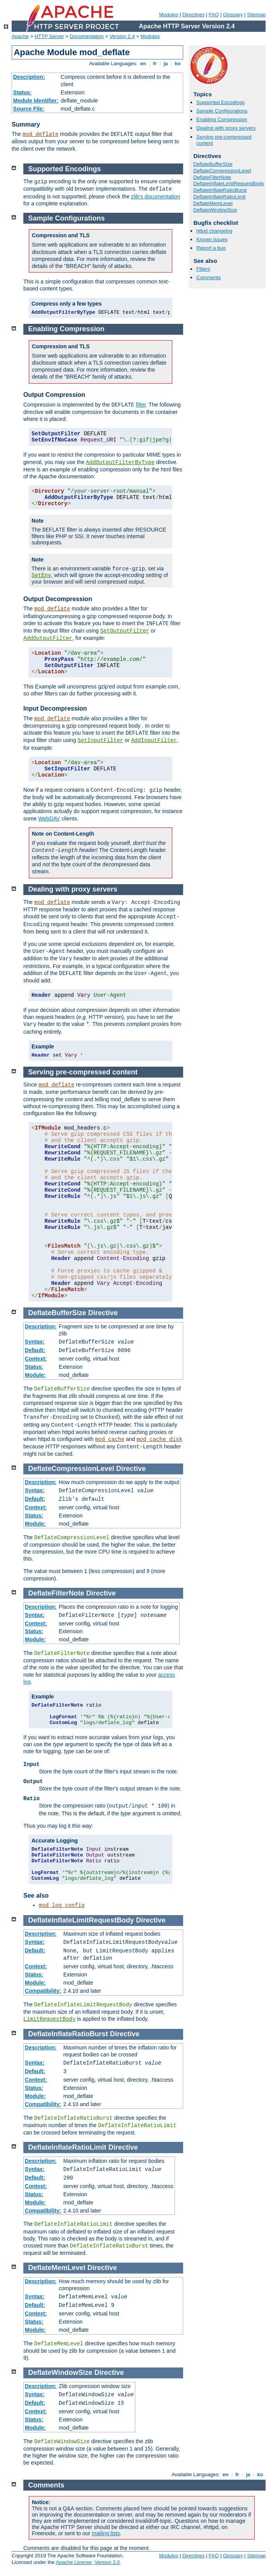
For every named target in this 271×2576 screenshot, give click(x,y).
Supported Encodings (220, 102)
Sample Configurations (222, 111)
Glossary (233, 14)
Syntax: (35, 1341)
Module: (35, 1375)
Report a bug (211, 248)
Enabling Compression (221, 119)
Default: (35, 1350)
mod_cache (109, 1439)
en (143, 63)
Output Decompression (57, 599)
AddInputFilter (154, 740)
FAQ (214, 14)
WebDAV (49, 818)
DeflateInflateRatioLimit (219, 197)
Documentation (86, 36)
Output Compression (54, 394)
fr (155, 63)
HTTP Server (49, 36)
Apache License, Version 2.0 (88, 2562)
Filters (203, 269)
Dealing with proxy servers (225, 128)
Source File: (28, 109)
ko (177, 63)
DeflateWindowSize (215, 210)
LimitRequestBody (49, 2019)
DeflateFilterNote (212, 177)
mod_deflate (40, 134)
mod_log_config (62, 1905)
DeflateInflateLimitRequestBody (228, 183)
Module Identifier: (36, 100)
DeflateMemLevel (213, 203)
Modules (168, 14)
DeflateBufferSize (213, 164)
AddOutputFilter (47, 638)
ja (165, 63)
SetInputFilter (100, 740)
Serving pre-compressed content (83, 1072)
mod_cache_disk (159, 1439)
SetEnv (41, 575)
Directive (103, 1313)
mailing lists (106, 2533)
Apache (20, 36)
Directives (193, 14)
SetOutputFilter (124, 631)
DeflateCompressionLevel (222, 171)
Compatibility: (43, 1991)
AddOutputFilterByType (120, 462)
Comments (208, 277)
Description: (29, 77)
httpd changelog (214, 231)
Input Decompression (55, 708)
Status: (22, 92)
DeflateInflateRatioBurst (220, 190)
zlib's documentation (155, 196)
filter (141, 405)
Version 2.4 (122, 36)
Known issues (211, 239)
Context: (36, 1359)
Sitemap (256, 14)
